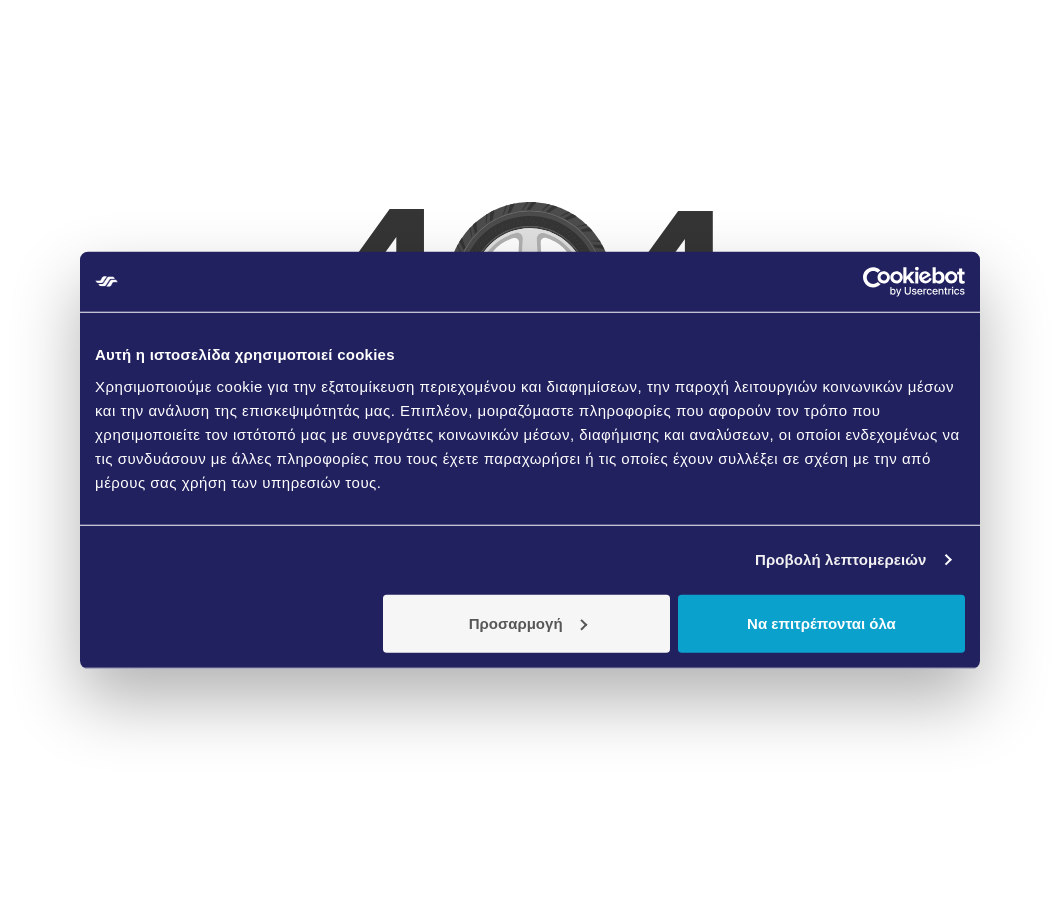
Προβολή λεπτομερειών (841, 559)
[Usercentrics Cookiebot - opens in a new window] (877, 282)
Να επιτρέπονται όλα (821, 622)
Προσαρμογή (528, 622)
